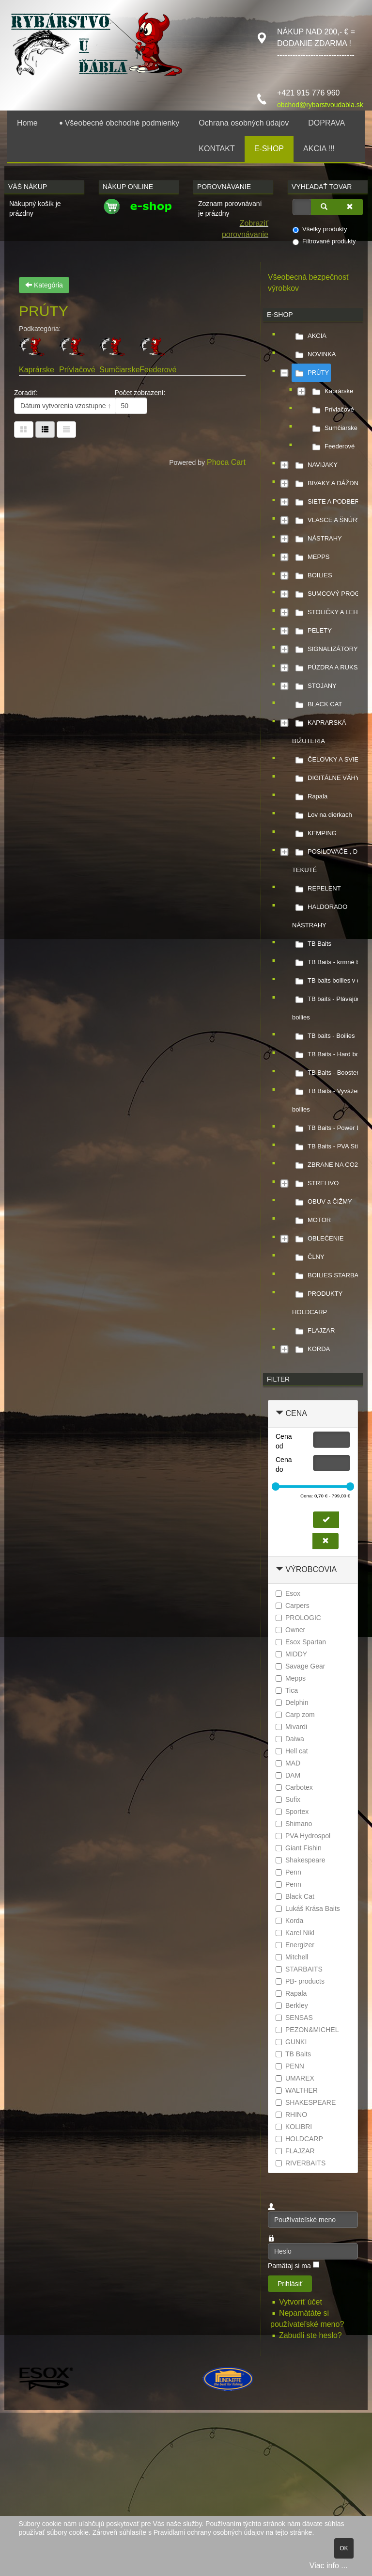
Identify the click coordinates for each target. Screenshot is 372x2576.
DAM (288, 1775)
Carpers (293, 1605)
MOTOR (311, 1220)
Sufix (288, 1799)
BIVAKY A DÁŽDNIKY (330, 483)
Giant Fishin (299, 1848)
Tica (287, 1690)
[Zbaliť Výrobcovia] (279, 1569)
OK (344, 2548)
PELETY (312, 630)
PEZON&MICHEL (307, 2030)
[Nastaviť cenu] (326, 1519)
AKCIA (309, 336)
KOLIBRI (294, 2127)
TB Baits (311, 944)
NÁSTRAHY (317, 538)
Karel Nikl (295, 1933)
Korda (289, 1920)
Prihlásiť (290, 2284)
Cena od (284, 1441)
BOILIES (312, 575)
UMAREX (295, 2078)
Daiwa (290, 1739)
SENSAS (294, 2017)
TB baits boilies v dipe (330, 980)
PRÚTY (310, 373)
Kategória (44, 285)
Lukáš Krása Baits (308, 1908)
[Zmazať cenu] (325, 1541)
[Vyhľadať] (324, 207)
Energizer (295, 1945)
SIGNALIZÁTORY (325, 649)
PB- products (300, 1981)
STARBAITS (299, 1969)
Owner (290, 1630)
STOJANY (314, 686)
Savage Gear (301, 1666)
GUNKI (291, 2042)
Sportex (292, 1811)
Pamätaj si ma (289, 2266)
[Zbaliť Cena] (279, 1413)
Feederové (158, 370)
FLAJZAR (313, 1330)
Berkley (292, 2005)
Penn (288, 1872)
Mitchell (292, 1957)
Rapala (309, 796)
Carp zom (295, 1714)
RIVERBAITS (301, 2163)
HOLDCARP (299, 2139)
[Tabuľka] (23, 429)
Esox (288, 1593)
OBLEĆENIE (317, 1238)
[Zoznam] (66, 429)
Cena (296, 1413)
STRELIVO (315, 1183)
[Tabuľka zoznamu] (45, 429)
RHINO (291, 2114)
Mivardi (291, 1727)
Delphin (292, 1702)
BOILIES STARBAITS (330, 1275)
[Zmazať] (350, 207)
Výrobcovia (311, 1569)
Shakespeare (301, 1860)
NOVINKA (314, 354)
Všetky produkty (320, 229)
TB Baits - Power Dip (329, 1128)
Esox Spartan (301, 1642)
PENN (290, 2066)
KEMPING (314, 833)
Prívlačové (77, 370)
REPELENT (316, 888)
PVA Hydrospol (303, 1836)
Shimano (294, 1824)
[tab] (312, 1413)
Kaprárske (36, 370)
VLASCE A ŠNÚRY (326, 520)
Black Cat (295, 1896)
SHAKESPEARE (306, 2102)
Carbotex (294, 1787)
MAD (288, 1763)
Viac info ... (329, 2565)
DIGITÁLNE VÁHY (326, 778)
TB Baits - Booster (325, 1072)
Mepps (291, 1678)
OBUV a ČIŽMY (322, 1201)
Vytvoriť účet (301, 2302)
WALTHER (297, 2090)
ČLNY (308, 1257)
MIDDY (291, 1654)
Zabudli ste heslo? (310, 2335)
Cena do (284, 1464)
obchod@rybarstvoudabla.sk (320, 105)
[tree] (313, 842)
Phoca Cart (226, 462)
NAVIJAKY (315, 465)
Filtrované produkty (324, 241)
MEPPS (311, 557)
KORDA (311, 1349)
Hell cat (292, 1751)
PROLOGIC (298, 1618)
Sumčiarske (119, 370)
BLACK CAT (317, 704)
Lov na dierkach (322, 815)
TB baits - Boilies (323, 1036)
